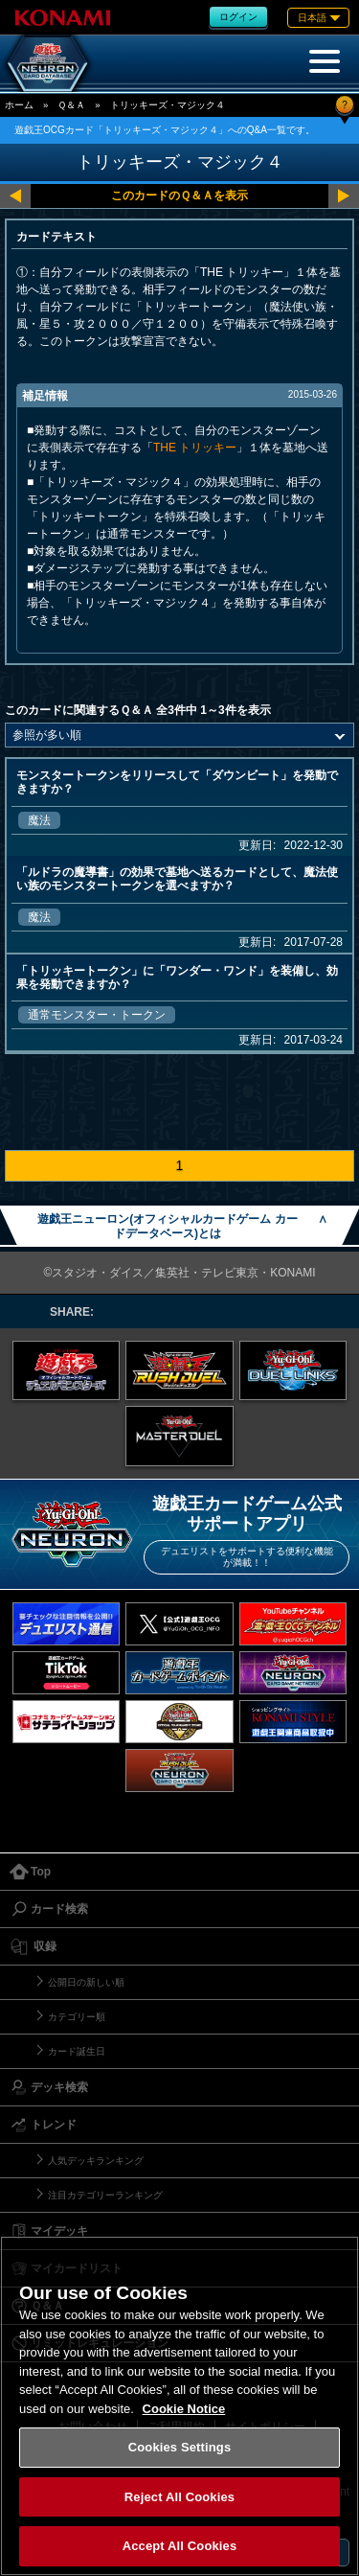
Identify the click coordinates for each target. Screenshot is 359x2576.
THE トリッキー (194, 447)
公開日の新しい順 (86, 1982)
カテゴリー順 (76, 2017)
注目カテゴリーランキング (105, 2195)
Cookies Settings (180, 2447)
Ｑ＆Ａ (71, 105)
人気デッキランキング (96, 2160)
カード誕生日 (76, 2051)
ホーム (19, 105)
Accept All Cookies (180, 2546)
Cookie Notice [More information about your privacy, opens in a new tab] (184, 2409)
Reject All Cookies (179, 2497)
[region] (179, 2406)
